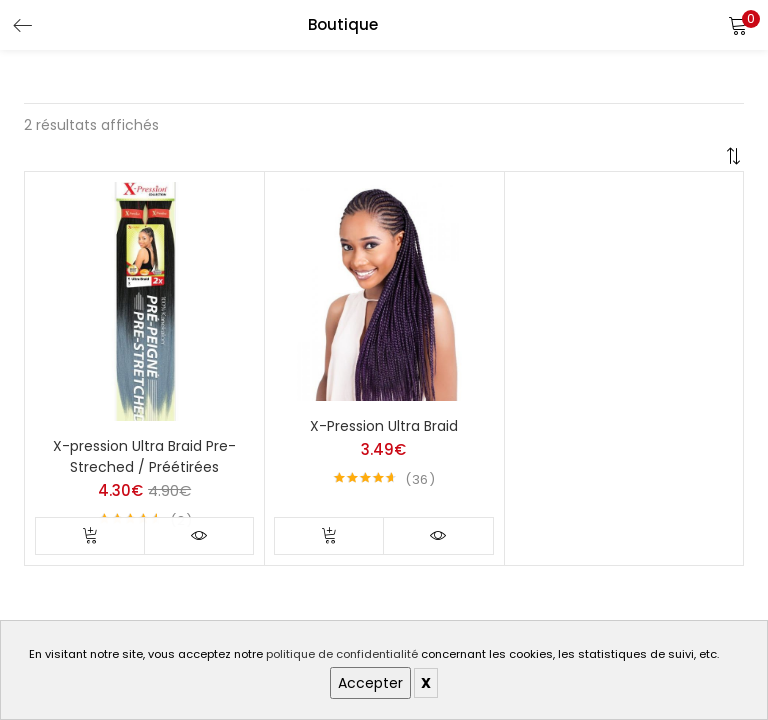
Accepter (370, 683)
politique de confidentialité (342, 654)
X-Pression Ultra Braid (384, 426)
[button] (738, 25)
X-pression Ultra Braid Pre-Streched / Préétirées (144, 456)
